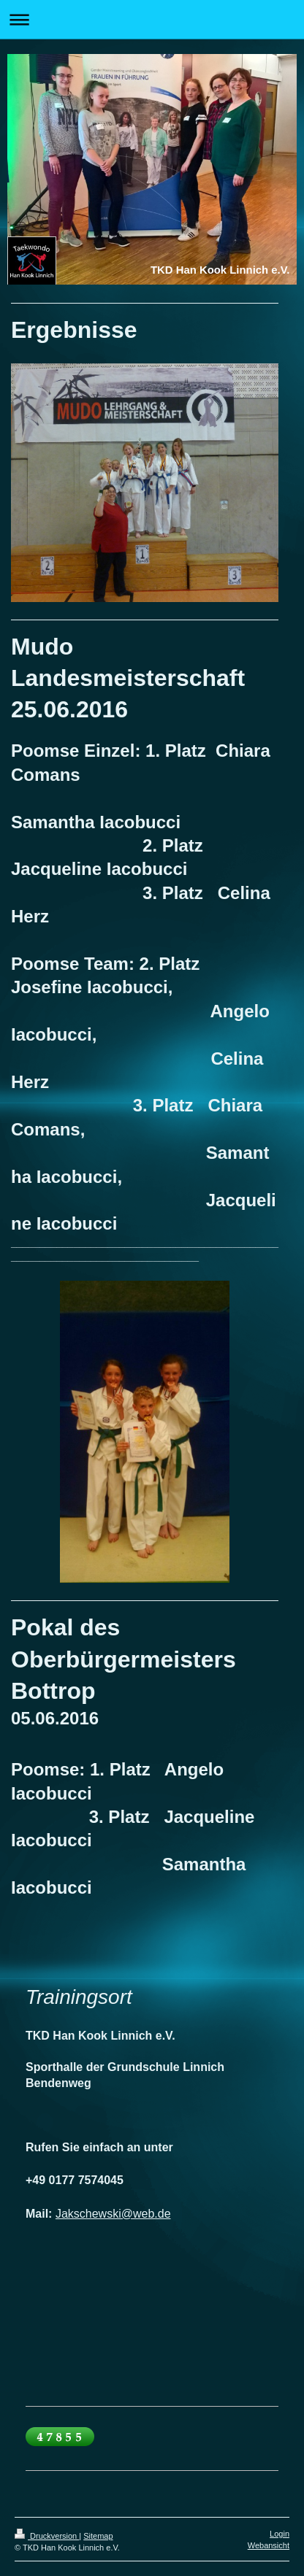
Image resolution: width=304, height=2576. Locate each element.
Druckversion (47, 2535)
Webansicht (268, 2545)
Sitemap (98, 2535)
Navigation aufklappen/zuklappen (152, 19)
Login (279, 2533)
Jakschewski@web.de (113, 2213)
